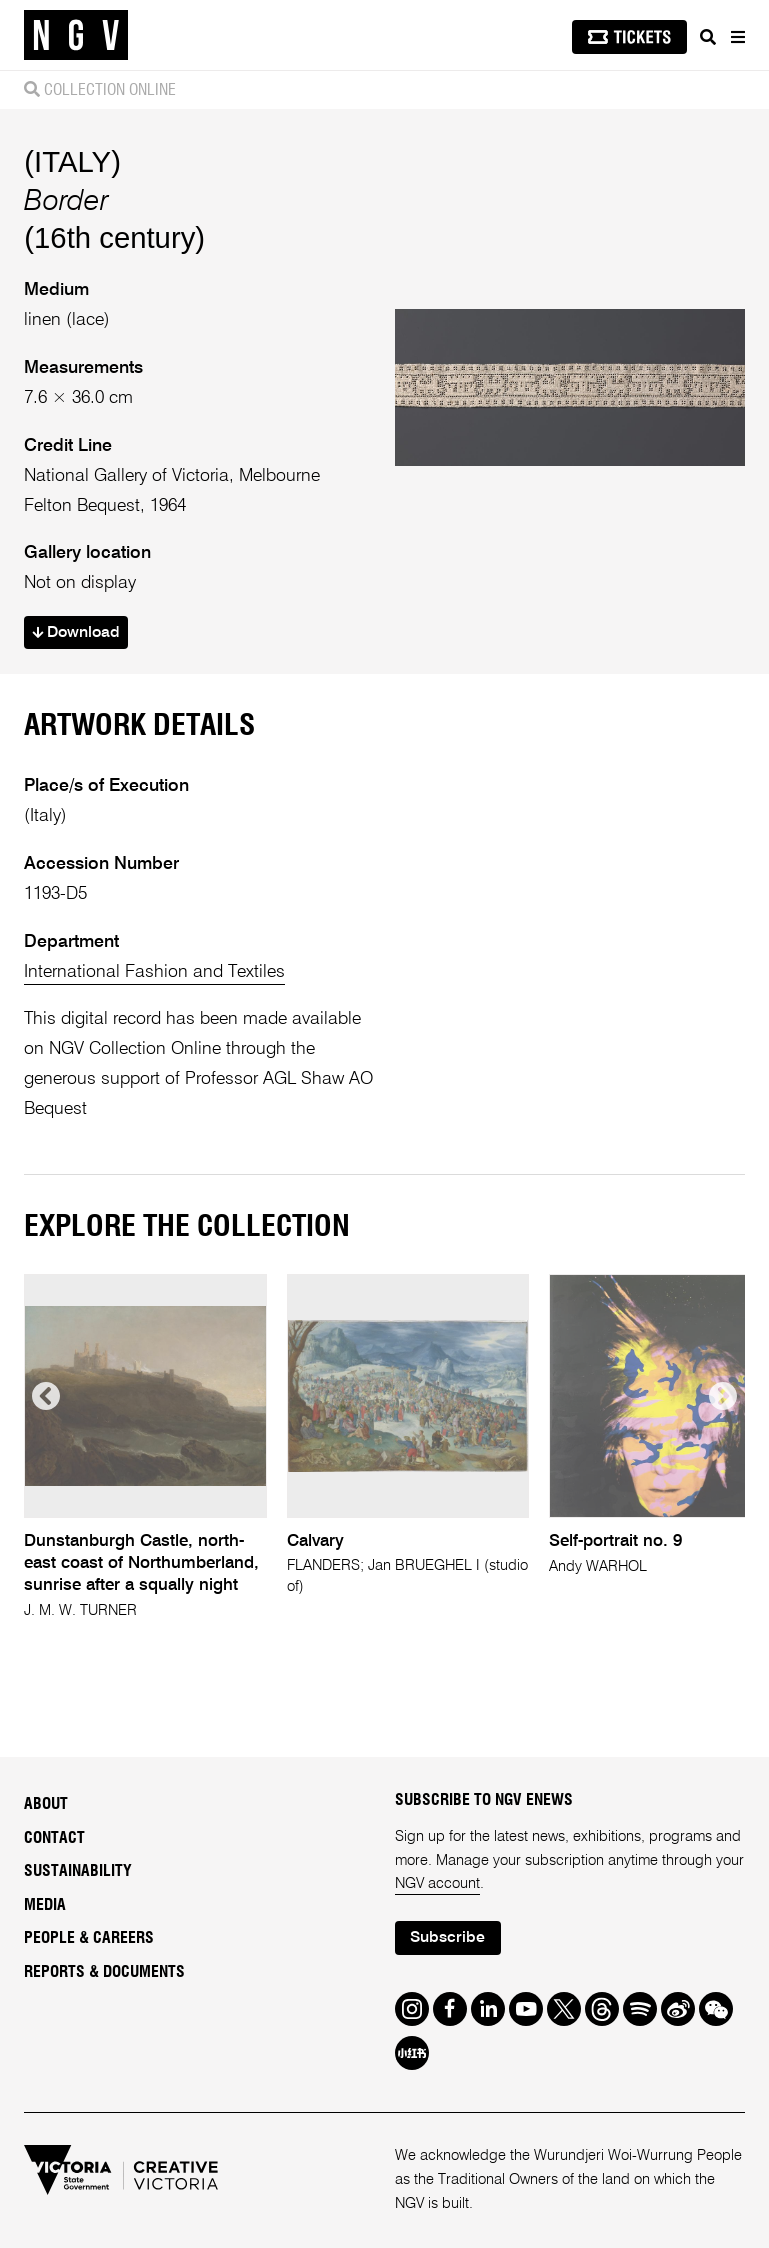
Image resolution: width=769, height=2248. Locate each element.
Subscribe (447, 1938)
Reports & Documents (104, 1972)
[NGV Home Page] (76, 35)
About (46, 1804)
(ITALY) (72, 161)
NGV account (437, 1884)
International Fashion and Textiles (154, 972)
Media (45, 1905)
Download (76, 633)
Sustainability (78, 1871)
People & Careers (89, 1938)
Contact (54, 1838)
